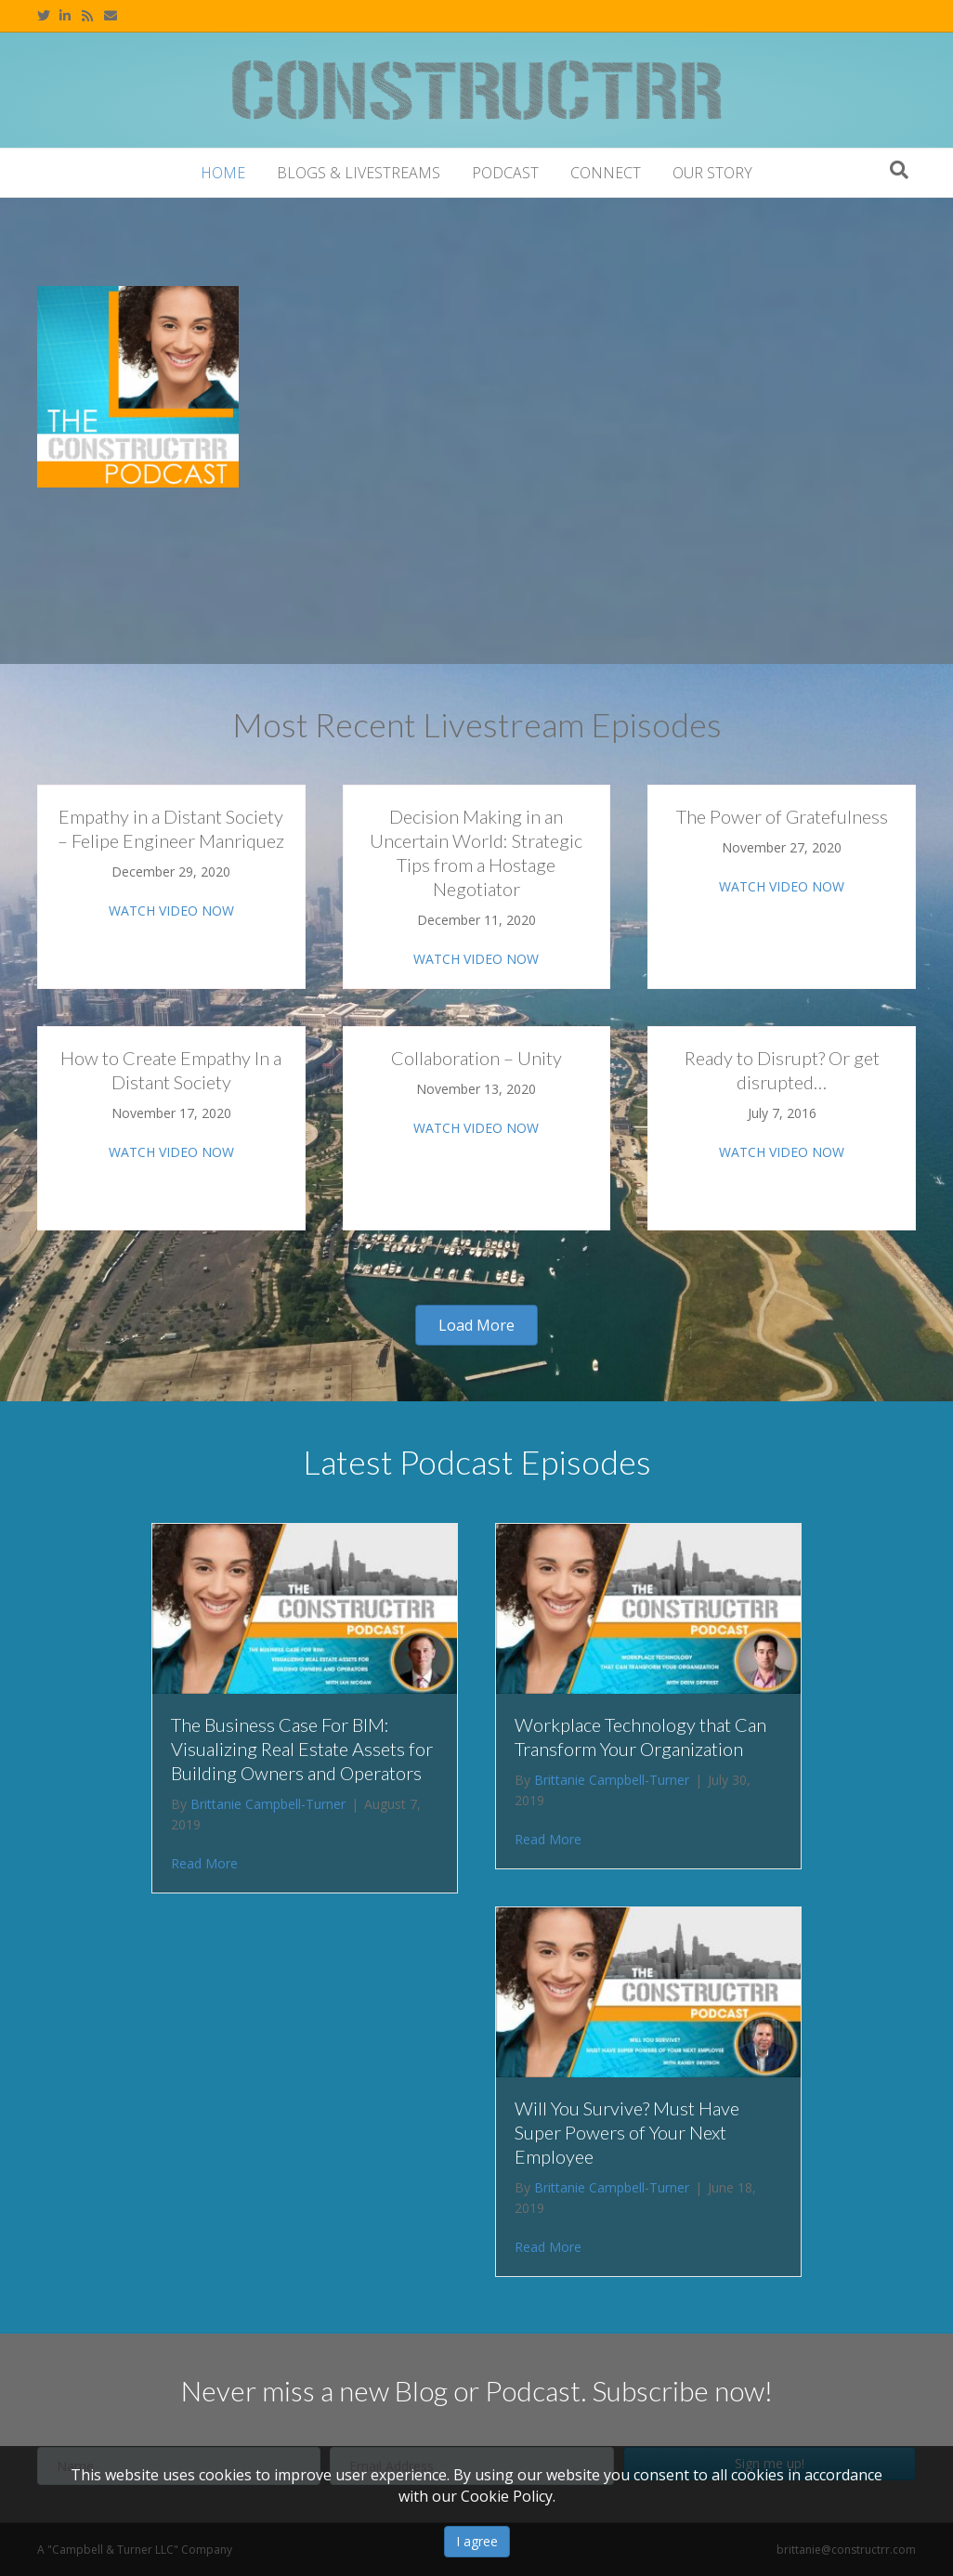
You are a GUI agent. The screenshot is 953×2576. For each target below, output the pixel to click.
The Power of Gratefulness (782, 816)
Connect (605, 173)
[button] (476, 1325)
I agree (477, 2541)
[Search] (899, 170)
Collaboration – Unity (476, 1058)
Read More (204, 1863)
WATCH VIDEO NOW (171, 910)
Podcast (505, 173)
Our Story (712, 173)
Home (223, 173)
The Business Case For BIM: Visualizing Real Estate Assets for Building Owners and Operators (302, 1748)
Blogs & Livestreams (358, 173)
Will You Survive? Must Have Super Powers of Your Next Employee (627, 2132)
